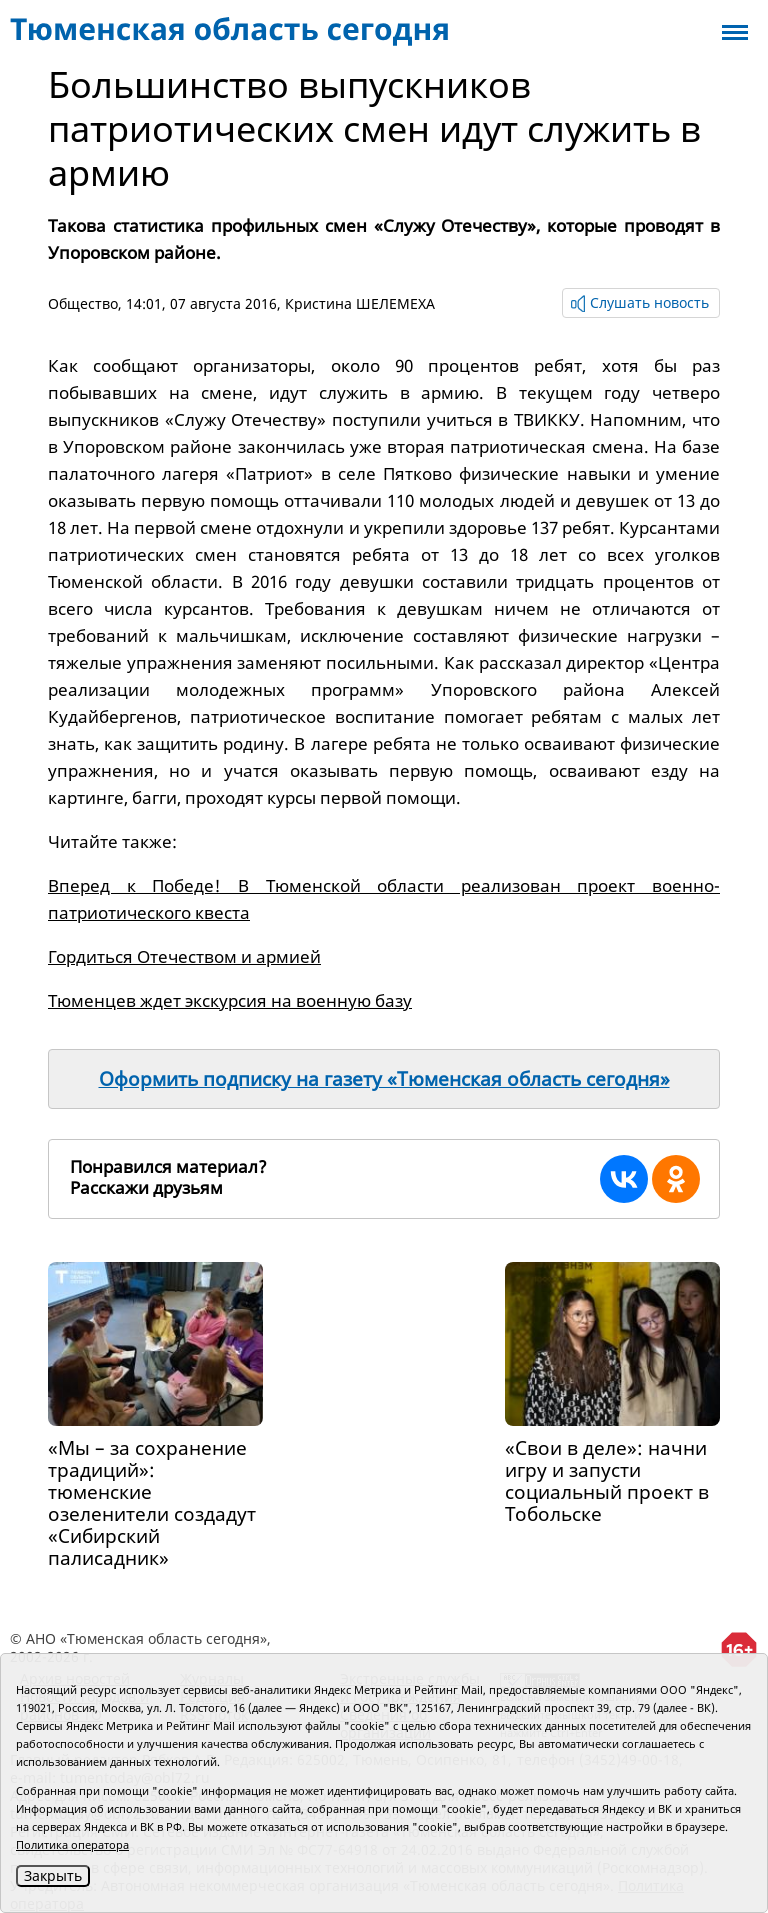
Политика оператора (72, 1844)
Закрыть (53, 1875)
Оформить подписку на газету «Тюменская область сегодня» (384, 1079)
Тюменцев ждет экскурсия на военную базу (230, 1000)
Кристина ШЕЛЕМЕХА (360, 303)
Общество (83, 303)
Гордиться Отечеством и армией (184, 956)
